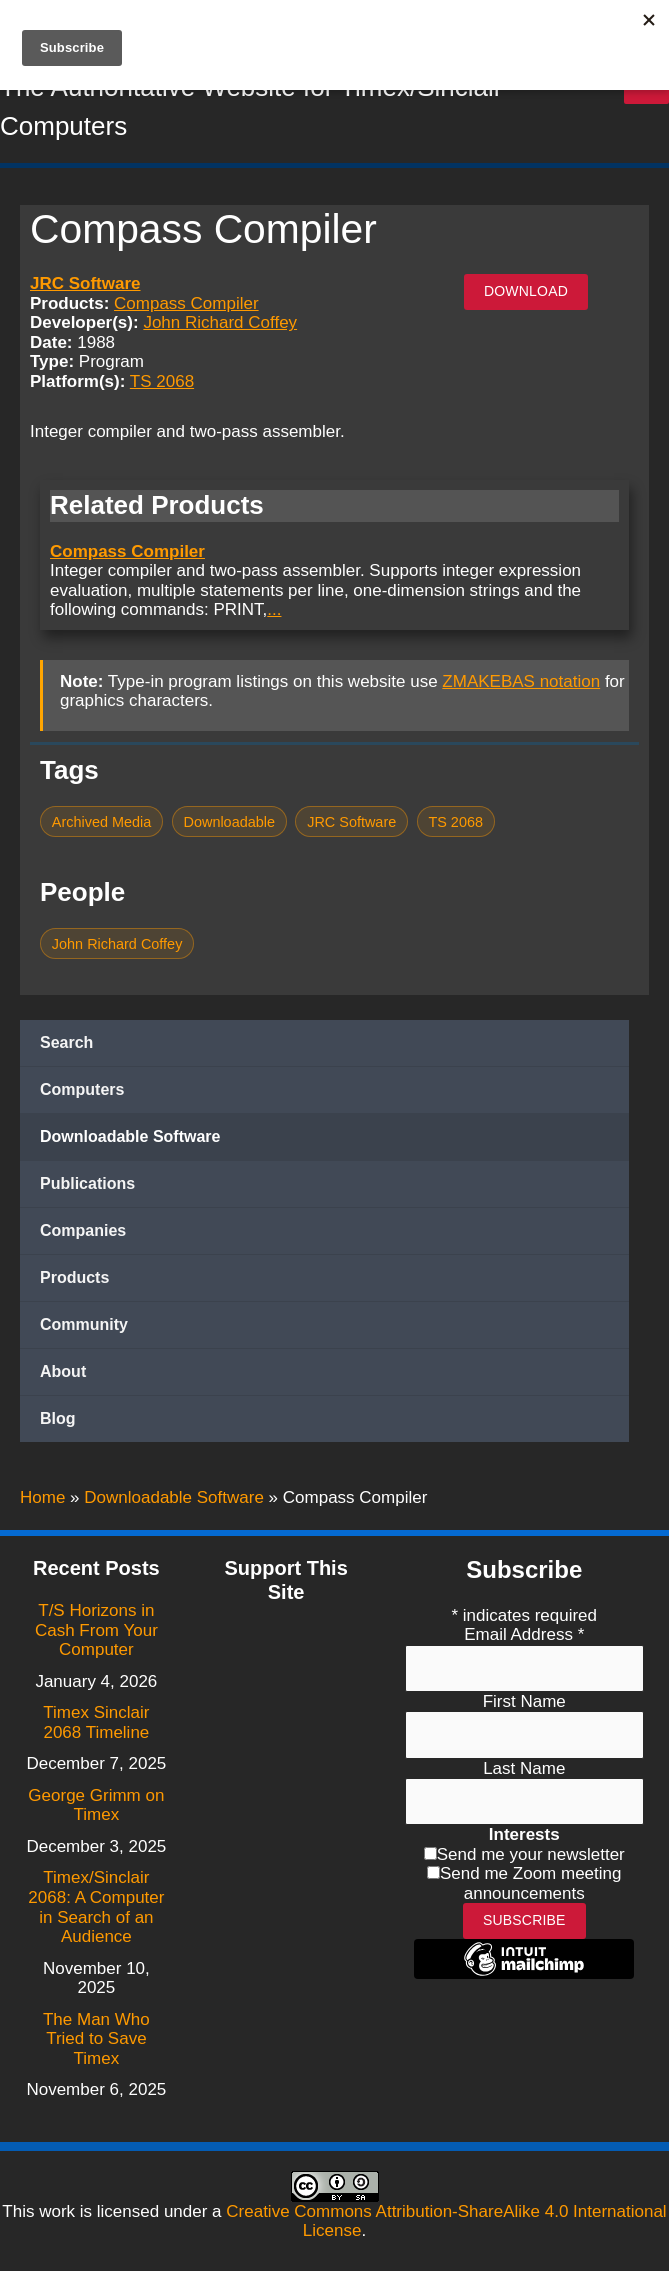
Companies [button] (83, 1232)
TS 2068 (162, 383)
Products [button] (74, 1279)
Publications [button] (87, 1185)
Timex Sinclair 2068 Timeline (96, 1722)
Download (526, 293)
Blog (58, 1420)
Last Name (524, 1768)
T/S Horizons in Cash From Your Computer (96, 1630)
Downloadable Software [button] (130, 1138)
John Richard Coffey (220, 325)
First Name (524, 1701)
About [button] (63, 1373)
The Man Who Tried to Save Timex (96, 2039)
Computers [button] (82, 1091)
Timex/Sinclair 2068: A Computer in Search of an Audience (96, 1907)
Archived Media (102, 824)
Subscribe (524, 1920)
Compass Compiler (186, 305)
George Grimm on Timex (96, 1805)
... (274, 611)
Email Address (524, 1634)
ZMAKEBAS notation (521, 683)
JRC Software (85, 285)
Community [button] (84, 1326)
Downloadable (230, 824)
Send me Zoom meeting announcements (530, 1883)
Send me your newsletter (531, 1854)
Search (66, 1044)
